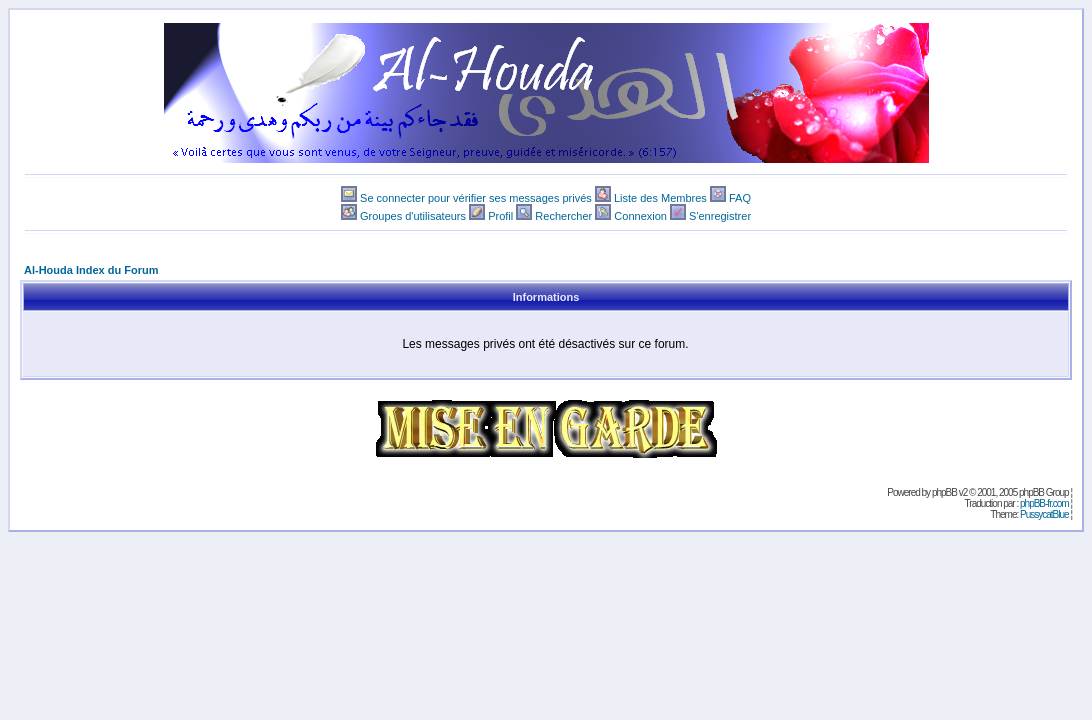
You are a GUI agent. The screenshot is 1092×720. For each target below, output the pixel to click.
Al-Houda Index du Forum (91, 270)
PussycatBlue (1044, 514)
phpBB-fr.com (1044, 503)
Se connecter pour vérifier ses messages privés (476, 198)
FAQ (740, 198)
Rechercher (563, 216)
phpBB (944, 492)
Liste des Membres (660, 198)
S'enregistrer (720, 216)
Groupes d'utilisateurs (413, 216)
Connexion (640, 216)
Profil (500, 216)
